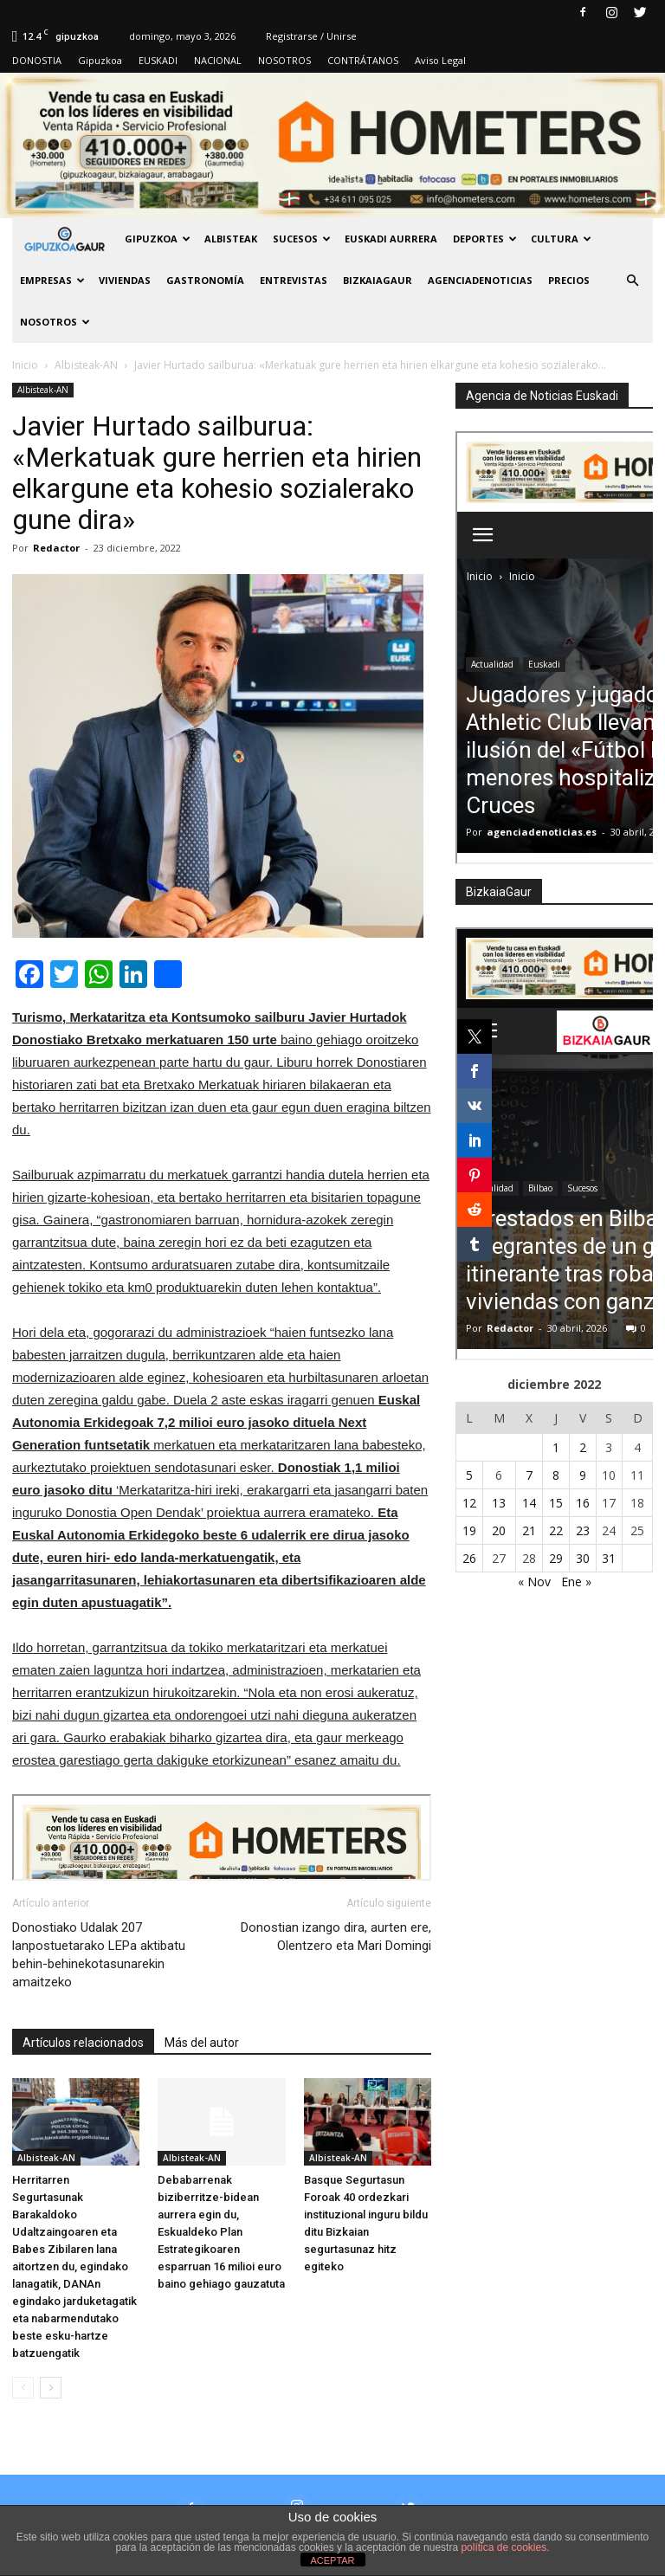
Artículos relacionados (83, 2043)
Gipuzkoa (100, 60)
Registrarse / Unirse (311, 35)
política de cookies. (505, 2547)
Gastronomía (205, 280)
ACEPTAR (332, 2560)
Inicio (25, 365)
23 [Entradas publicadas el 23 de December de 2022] (583, 1530)
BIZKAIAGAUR (377, 280)
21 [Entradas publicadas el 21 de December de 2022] (529, 1530)
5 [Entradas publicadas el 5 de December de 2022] (469, 1475)
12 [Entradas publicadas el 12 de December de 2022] (469, 1503)
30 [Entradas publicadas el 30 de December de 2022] (583, 1558)
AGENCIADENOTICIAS (480, 280)
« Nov (534, 1581)
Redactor (56, 547)
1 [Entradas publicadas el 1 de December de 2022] (555, 1447)
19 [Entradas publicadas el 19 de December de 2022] (469, 1530)
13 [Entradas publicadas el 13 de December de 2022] (499, 1503)
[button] (632, 280)
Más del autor (202, 2043)
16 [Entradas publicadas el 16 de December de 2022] (583, 1503)
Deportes (485, 238)
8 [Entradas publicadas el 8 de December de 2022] (555, 1475)
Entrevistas (293, 280)
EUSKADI (158, 60)
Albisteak (230, 238)
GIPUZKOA (157, 238)
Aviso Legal (440, 60)
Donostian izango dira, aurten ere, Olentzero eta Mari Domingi (336, 1936)
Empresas (52, 280)
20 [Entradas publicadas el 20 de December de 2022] (499, 1530)
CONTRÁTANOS (362, 60)
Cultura (561, 238)
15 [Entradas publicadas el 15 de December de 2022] (556, 1503)
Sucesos (302, 238)
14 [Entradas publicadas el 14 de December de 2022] (529, 1503)
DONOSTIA (36, 60)
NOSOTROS (284, 60)
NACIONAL (218, 60)
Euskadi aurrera (391, 238)
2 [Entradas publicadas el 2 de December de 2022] (582, 1447)
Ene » (576, 1581)
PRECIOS (569, 280)
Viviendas (125, 280)
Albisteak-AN (42, 390)
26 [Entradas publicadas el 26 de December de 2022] (469, 1558)
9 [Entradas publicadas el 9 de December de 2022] (582, 1475)
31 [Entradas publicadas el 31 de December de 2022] (609, 1558)
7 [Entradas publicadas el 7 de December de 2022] (529, 1475)
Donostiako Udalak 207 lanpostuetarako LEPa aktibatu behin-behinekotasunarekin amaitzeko (98, 1955)
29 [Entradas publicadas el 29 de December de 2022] (556, 1558)
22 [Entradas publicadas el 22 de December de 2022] (556, 1530)
